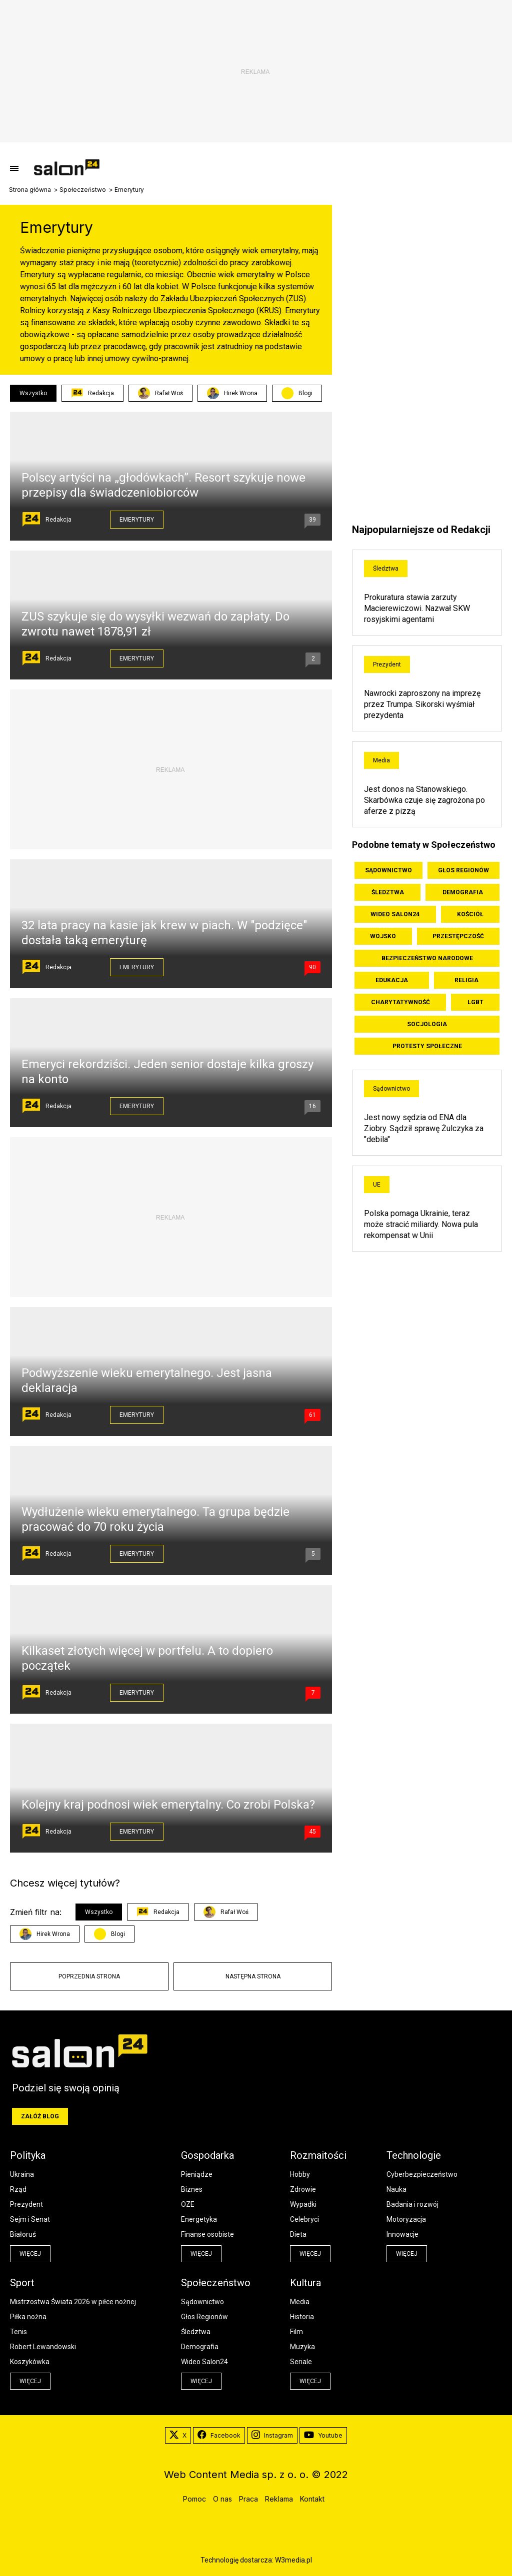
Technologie (413, 2155)
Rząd (18, 2189)
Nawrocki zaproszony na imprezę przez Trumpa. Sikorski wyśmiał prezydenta (422, 704)
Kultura (305, 2283)
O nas (222, 2499)
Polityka (28, 2155)
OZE (187, 2204)
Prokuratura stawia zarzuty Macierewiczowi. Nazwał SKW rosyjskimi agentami (417, 608)
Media (381, 760)
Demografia (462, 892)
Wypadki (303, 2204)
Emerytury (137, 519)
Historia (302, 2317)
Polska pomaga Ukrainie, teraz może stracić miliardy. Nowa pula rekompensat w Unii (421, 1224)
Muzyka (302, 2347)
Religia (466, 980)
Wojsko (383, 936)
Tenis (18, 2332)
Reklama (279, 2499)
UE (376, 1184)
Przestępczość (458, 936)
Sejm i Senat (30, 2219)
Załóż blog (40, 2116)
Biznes (191, 2189)
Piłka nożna (28, 2317)
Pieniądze (196, 2174)
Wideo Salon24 (395, 914)
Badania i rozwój (412, 2204)
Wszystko (33, 393)
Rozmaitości (318, 2155)
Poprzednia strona (89, 1976)
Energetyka (199, 2219)
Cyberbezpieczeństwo (422, 2174)
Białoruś (23, 2234)
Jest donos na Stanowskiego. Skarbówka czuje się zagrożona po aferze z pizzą (424, 800)
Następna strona (253, 1976)
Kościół (470, 914)
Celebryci (304, 2219)
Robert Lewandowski (43, 2347)
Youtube (323, 2436)
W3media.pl (293, 2560)
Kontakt (312, 2499)
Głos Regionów (463, 870)
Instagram (272, 2436)
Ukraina (22, 2174)
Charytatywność (400, 1002)
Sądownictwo (388, 870)
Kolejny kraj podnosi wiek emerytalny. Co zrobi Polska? (168, 1805)
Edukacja (392, 980)
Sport (22, 2283)
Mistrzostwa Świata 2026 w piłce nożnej (73, 2302)
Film (296, 2332)
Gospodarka (207, 2155)
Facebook (219, 2436)
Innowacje (402, 2234)
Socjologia (427, 1024)
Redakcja (92, 393)
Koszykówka (30, 2362)
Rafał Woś (160, 393)
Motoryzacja (406, 2219)
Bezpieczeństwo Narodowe (427, 958)
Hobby (300, 2174)
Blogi (305, 393)
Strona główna (30, 189)
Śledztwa (385, 568)
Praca (248, 2499)
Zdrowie (303, 2189)
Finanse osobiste (207, 2234)
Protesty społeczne (427, 1046)
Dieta (298, 2234)
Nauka (396, 2189)
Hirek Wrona (232, 393)
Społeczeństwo (83, 189)
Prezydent (387, 664)
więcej (30, 2253)
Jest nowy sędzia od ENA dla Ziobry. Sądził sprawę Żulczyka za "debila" (424, 1128)
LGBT (476, 1002)
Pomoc (194, 2499)
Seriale (301, 2362)
